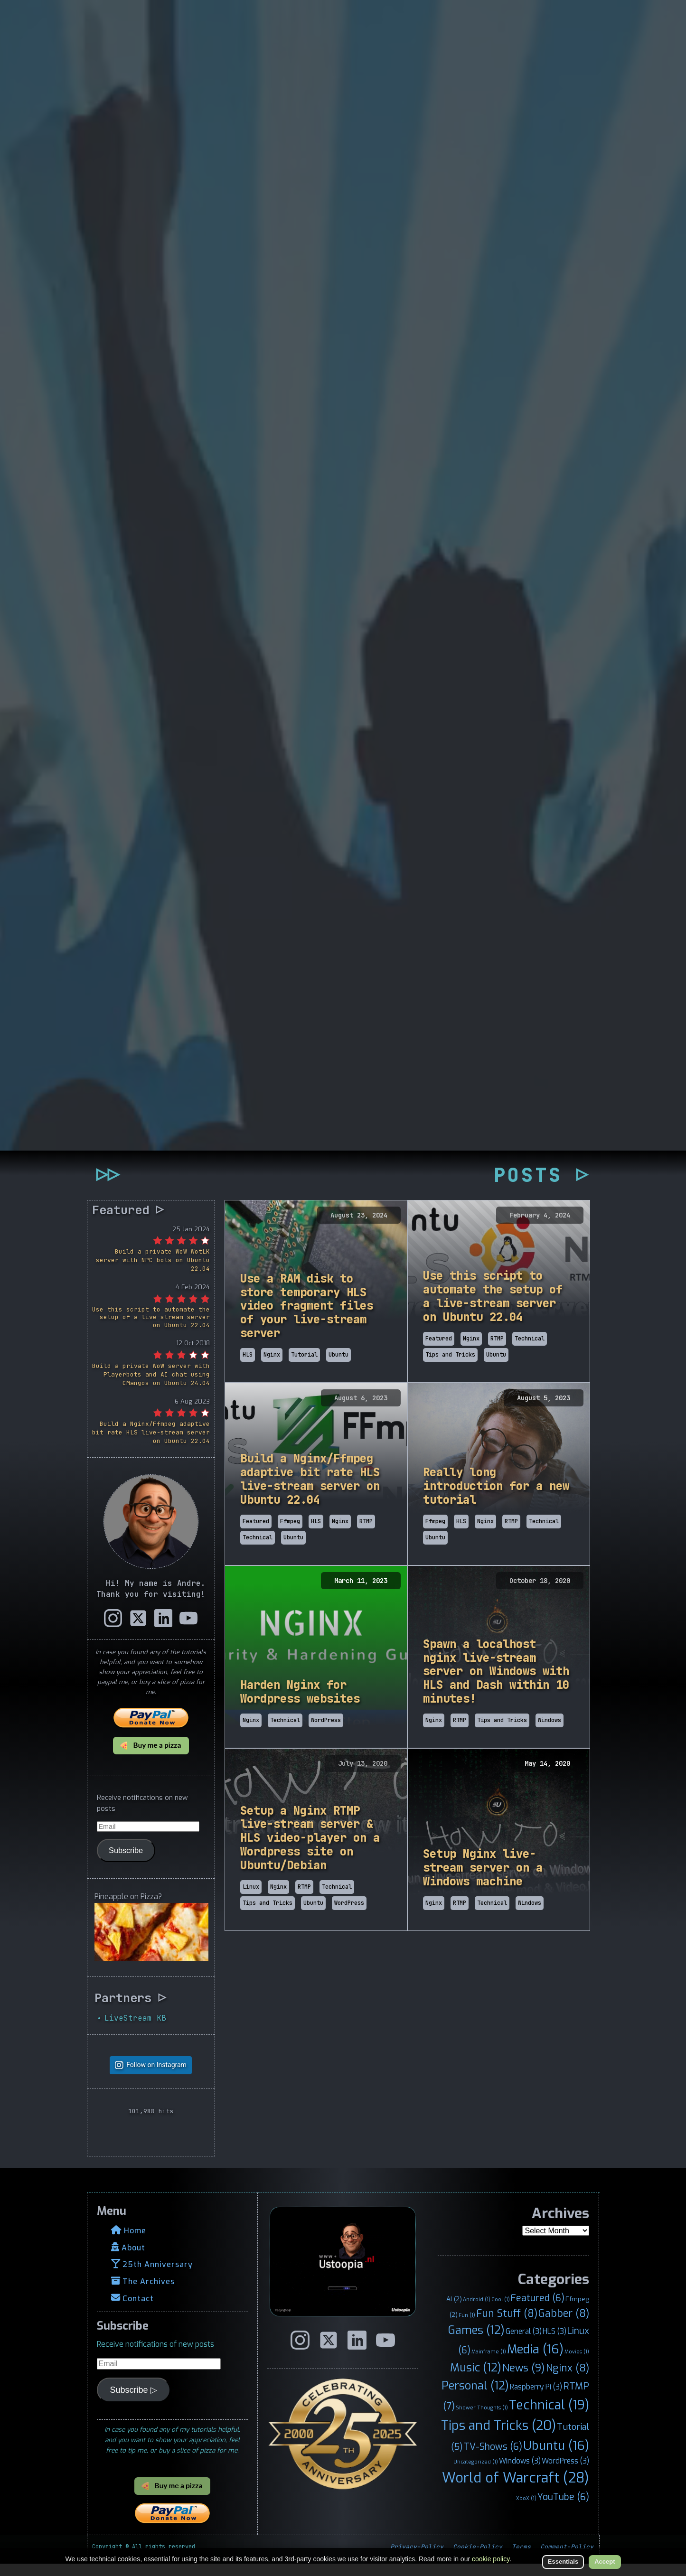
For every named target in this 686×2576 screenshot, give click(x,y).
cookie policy (490, 2559)
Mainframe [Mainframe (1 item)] (488, 2364)
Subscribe (126, 1862)
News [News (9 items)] (523, 2380)
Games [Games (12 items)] (476, 2342)
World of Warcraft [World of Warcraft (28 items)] (515, 2490)
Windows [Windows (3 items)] (520, 2473)
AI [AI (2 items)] (454, 2311)
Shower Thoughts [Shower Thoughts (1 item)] (482, 2419)
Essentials (563, 2561)
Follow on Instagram (156, 2076)
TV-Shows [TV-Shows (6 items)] (493, 2458)
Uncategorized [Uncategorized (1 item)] (475, 2473)
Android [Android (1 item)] (476, 2311)
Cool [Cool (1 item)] (500, 2311)
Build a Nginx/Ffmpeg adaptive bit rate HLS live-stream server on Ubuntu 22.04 (151, 1444)
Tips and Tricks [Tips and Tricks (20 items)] (498, 2437)
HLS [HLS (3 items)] (554, 2344)
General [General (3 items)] (524, 2344)
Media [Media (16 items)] (535, 2361)
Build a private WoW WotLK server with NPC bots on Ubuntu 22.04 (153, 1272)
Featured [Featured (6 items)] (537, 2310)
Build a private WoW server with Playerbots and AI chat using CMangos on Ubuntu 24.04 (151, 1386)
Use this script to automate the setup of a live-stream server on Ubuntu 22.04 (151, 1329)
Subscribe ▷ (133, 2402)
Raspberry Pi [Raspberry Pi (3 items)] (536, 2399)
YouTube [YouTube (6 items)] (563, 2508)
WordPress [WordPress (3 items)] (565, 2473)
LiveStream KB (135, 2030)
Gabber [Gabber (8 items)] (563, 2325)
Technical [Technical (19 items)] (549, 2417)
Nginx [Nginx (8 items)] (567, 2380)
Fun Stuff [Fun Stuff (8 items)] (506, 2325)
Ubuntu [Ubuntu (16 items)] (556, 2457)
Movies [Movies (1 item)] (576, 2364)
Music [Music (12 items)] (475, 2380)
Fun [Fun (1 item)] (467, 2326)
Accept (604, 2561)
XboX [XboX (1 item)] (526, 2510)
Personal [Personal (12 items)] (475, 2397)
